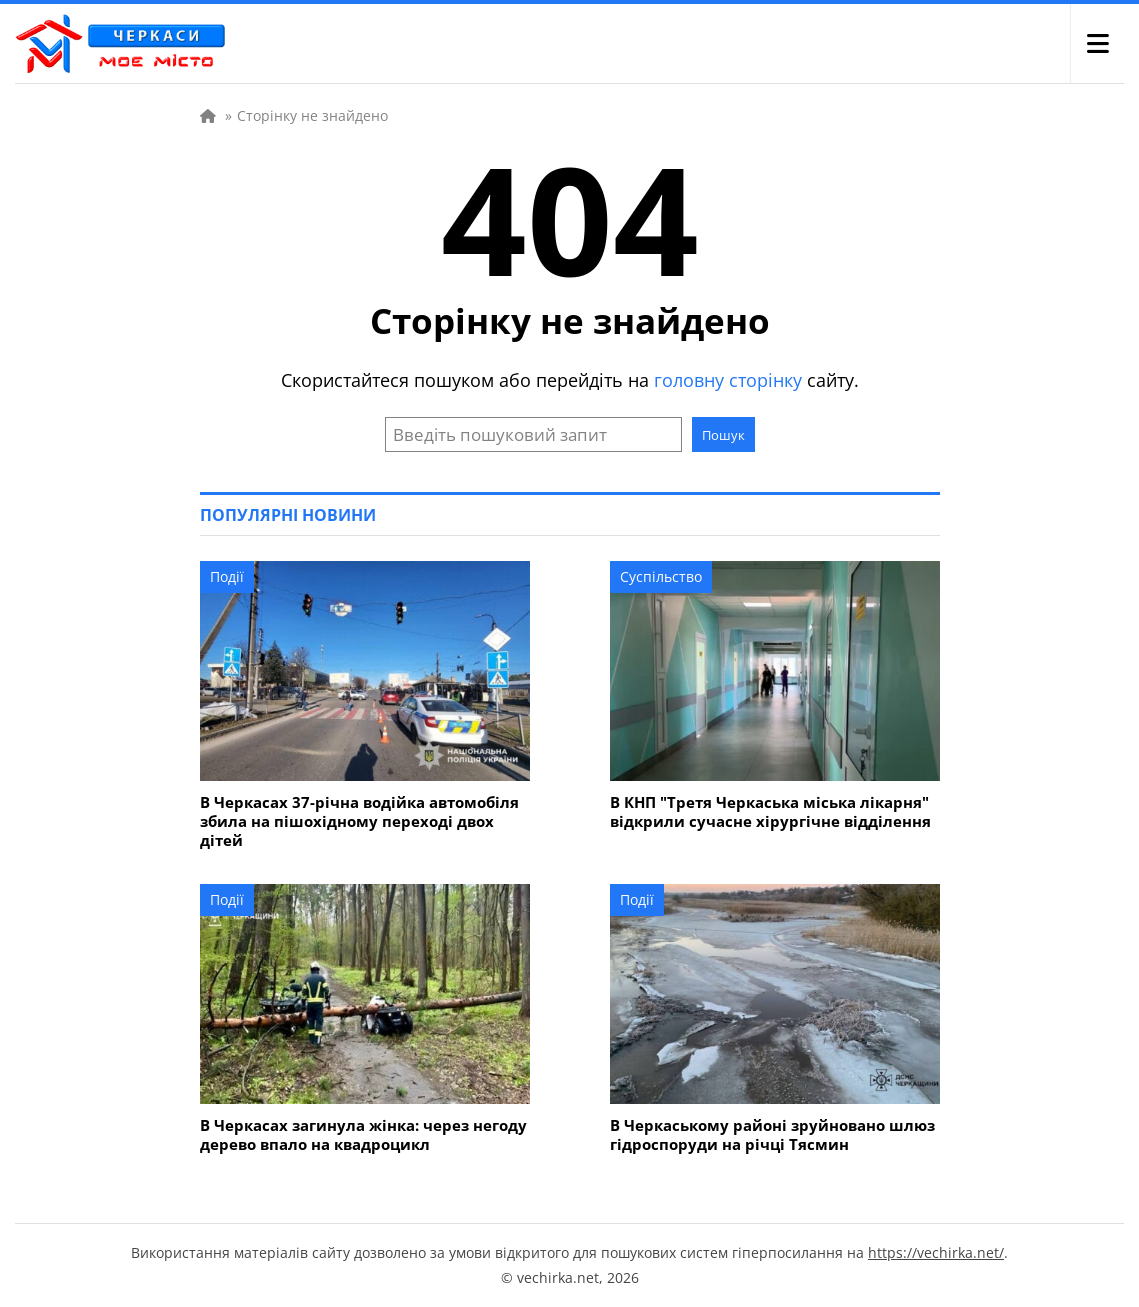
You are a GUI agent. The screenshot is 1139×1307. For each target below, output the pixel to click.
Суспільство (661, 576)
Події (227, 576)
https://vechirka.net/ (936, 1252)
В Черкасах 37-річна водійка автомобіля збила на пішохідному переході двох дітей (359, 821)
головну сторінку (728, 380)
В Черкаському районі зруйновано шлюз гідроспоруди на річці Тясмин (772, 1135)
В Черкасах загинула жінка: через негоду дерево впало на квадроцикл (363, 1135)
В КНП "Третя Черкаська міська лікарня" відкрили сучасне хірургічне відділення (770, 812)
